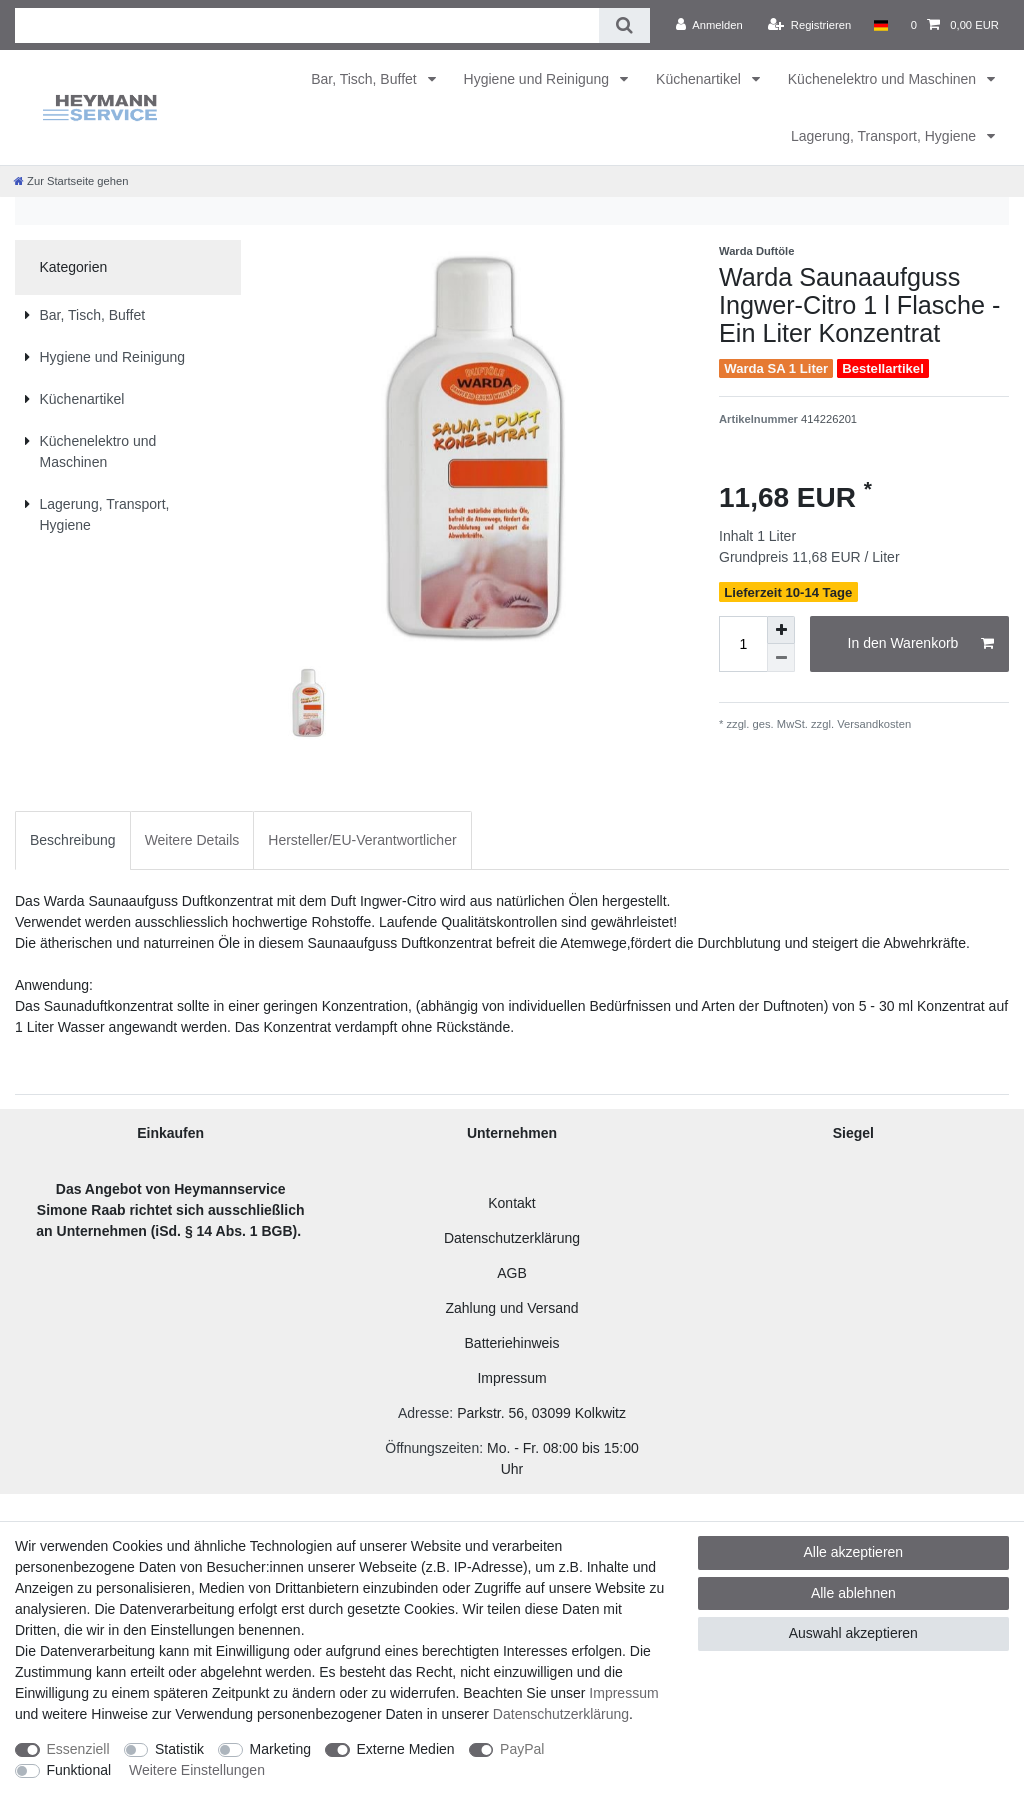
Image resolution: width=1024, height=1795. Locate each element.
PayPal (522, 1749)
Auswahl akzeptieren (853, 1633)
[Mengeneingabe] (743, 644)
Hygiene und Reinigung (538, 79)
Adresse (423, 1413)
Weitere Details (192, 840)
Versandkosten (872, 724)
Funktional (79, 1770)
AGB (512, 1273)
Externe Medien (406, 1749)
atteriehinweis (517, 1343)
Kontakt (511, 1203)
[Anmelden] (709, 25)
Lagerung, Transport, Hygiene (885, 136)
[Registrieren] (809, 25)
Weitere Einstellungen (197, 1770)
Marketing (280, 1749)
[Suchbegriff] (307, 25)
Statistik (179, 1749)
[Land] (880, 25)
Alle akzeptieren (854, 1552)
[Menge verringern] (781, 658)
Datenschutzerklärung (512, 1238)
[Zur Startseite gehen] (71, 181)
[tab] (73, 840)
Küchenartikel (700, 79)
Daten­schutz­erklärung (561, 1714)
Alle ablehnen (853, 1593)
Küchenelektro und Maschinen (884, 79)
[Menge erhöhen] (781, 630)
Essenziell (78, 1749)
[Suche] (624, 25)
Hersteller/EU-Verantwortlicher (362, 840)
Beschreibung (73, 840)
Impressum (511, 1378)
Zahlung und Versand (511, 1308)
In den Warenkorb (921, 644)
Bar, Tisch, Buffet (365, 79)
